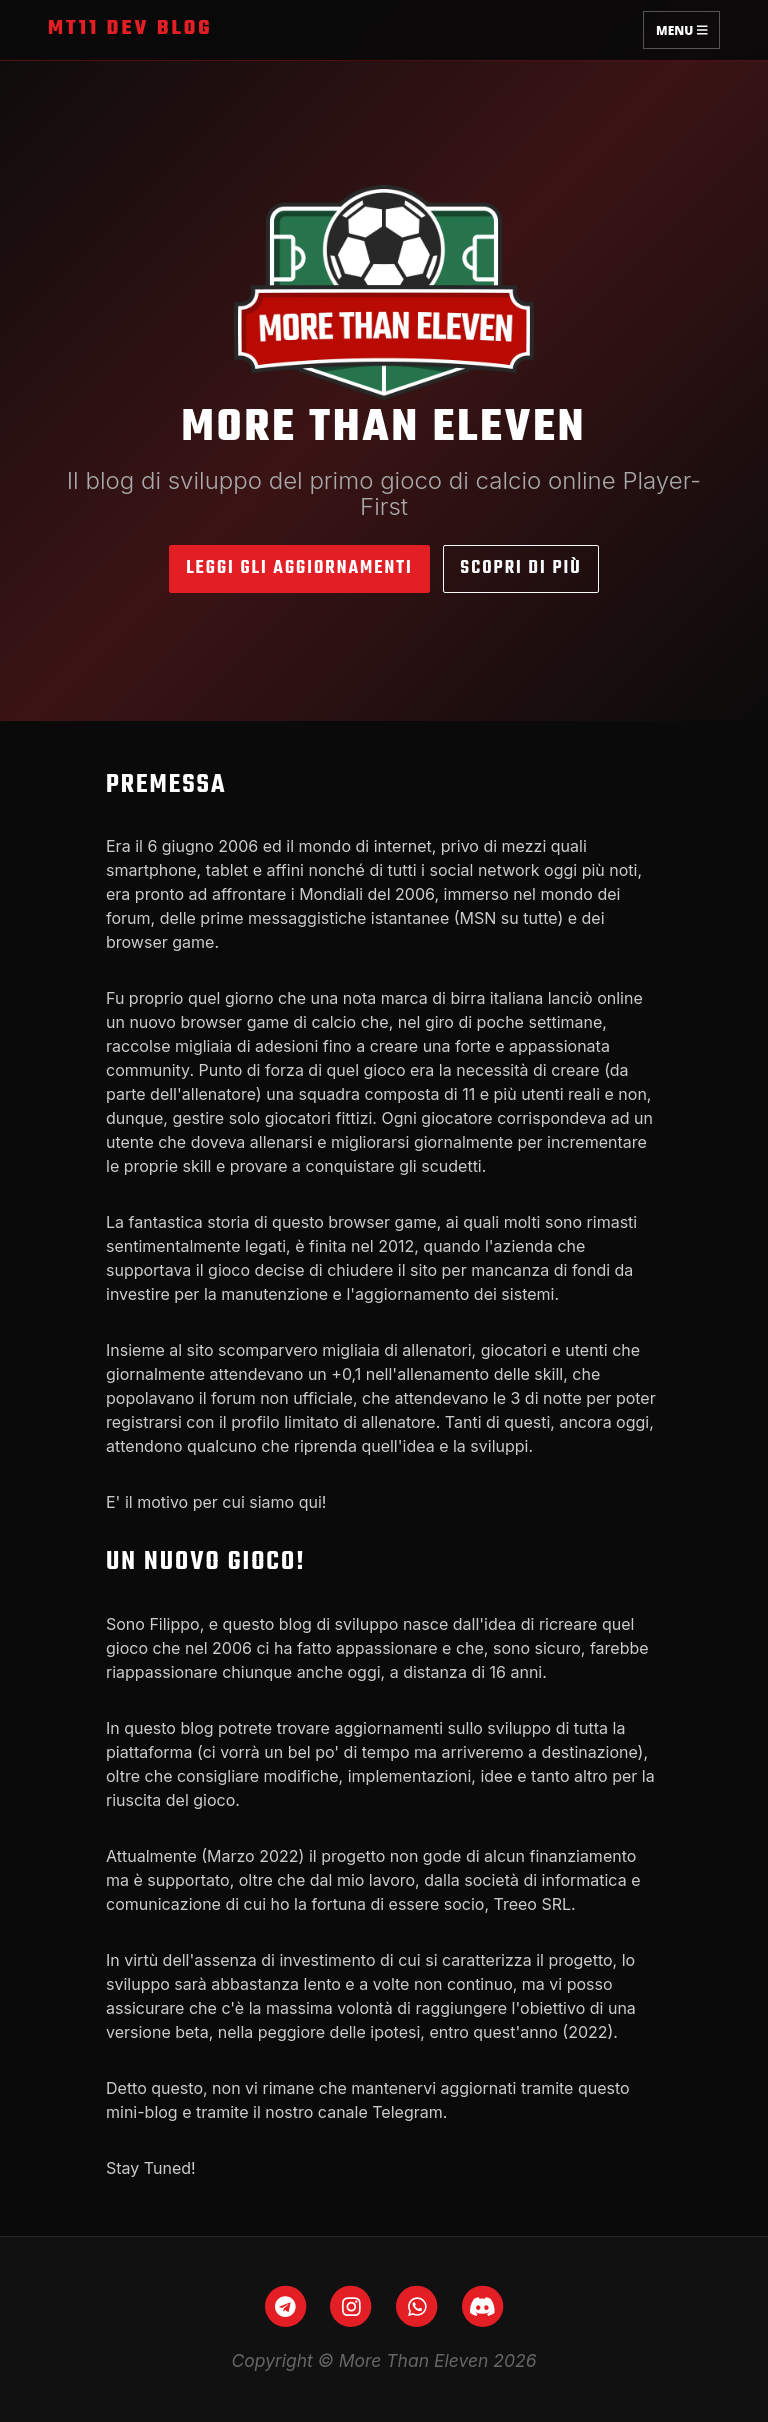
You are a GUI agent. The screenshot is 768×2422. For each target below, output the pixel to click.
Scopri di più (520, 568)
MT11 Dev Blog (130, 29)
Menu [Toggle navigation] (681, 29)
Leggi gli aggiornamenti (299, 568)
